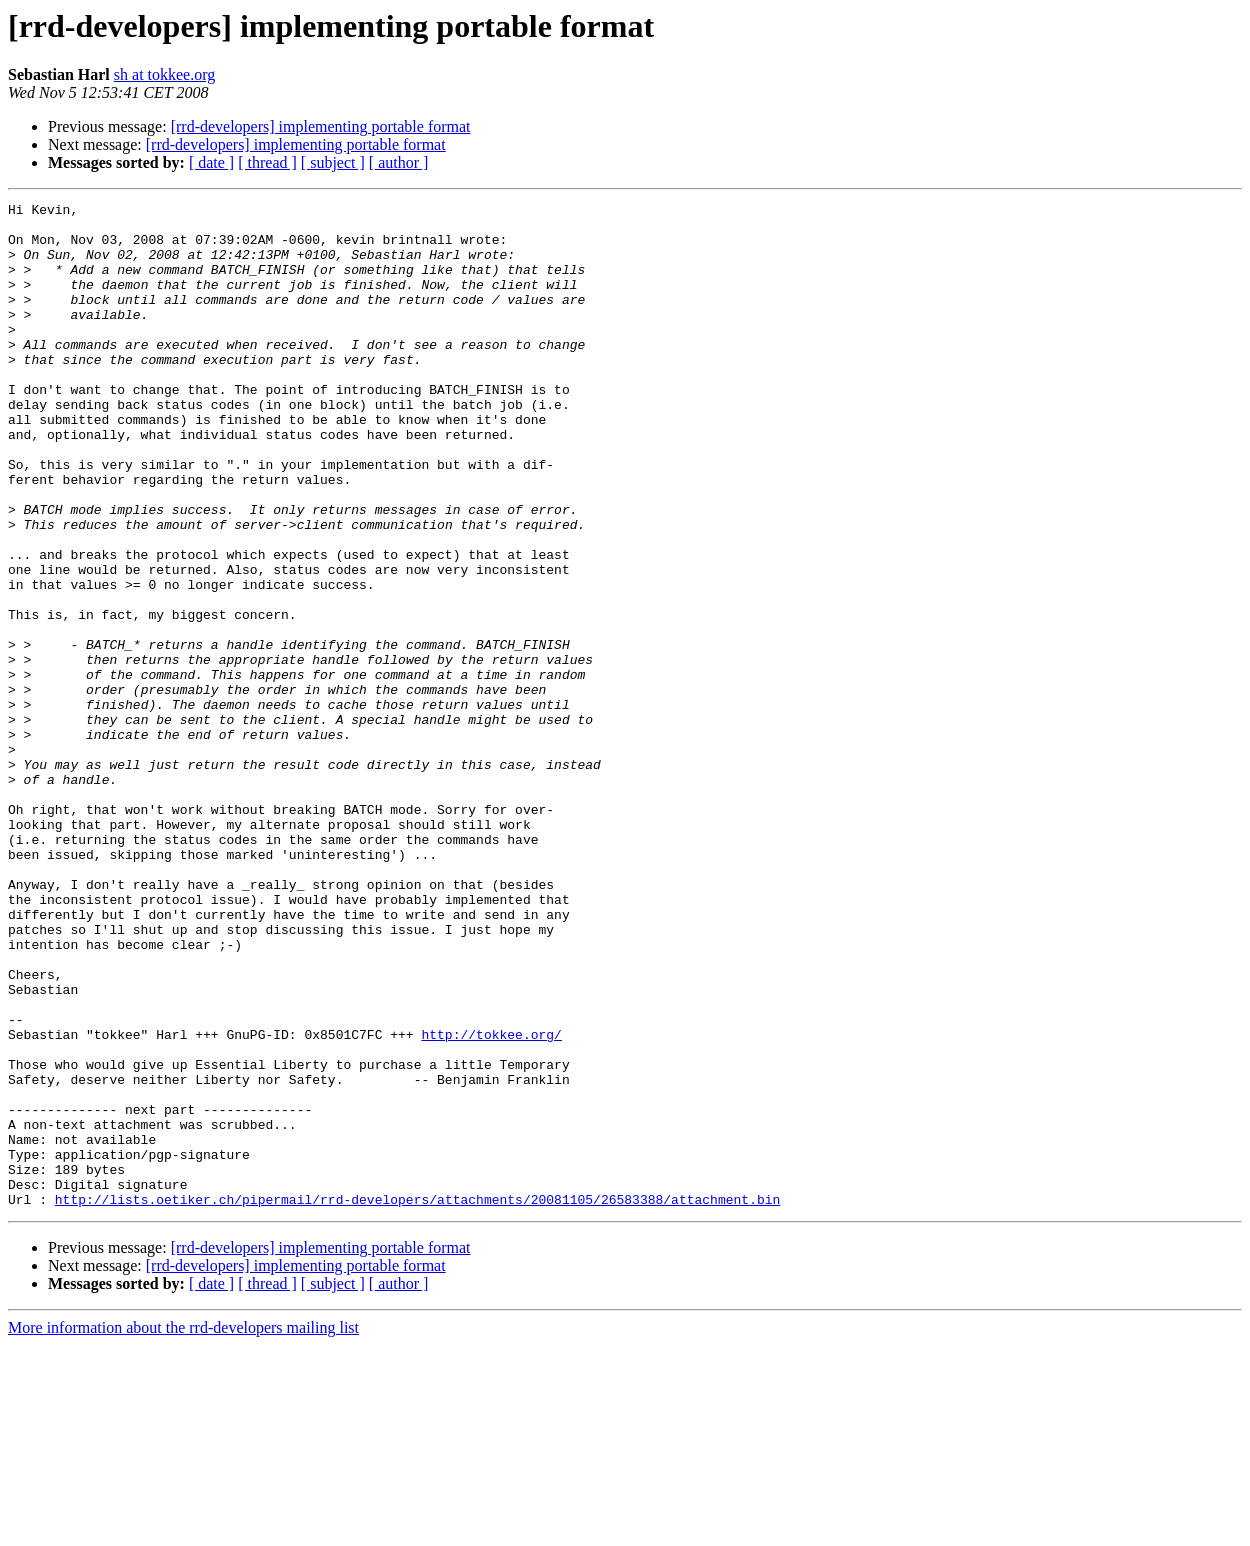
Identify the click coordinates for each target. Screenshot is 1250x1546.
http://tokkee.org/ (491, 1202)
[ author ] (399, 162)
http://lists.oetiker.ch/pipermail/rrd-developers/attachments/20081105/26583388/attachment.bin (417, 1400)
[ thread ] (267, 162)
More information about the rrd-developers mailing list (183, 1528)
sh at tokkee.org (164, 74)
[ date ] (211, 162)
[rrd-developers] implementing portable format (321, 126)
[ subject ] (333, 162)
